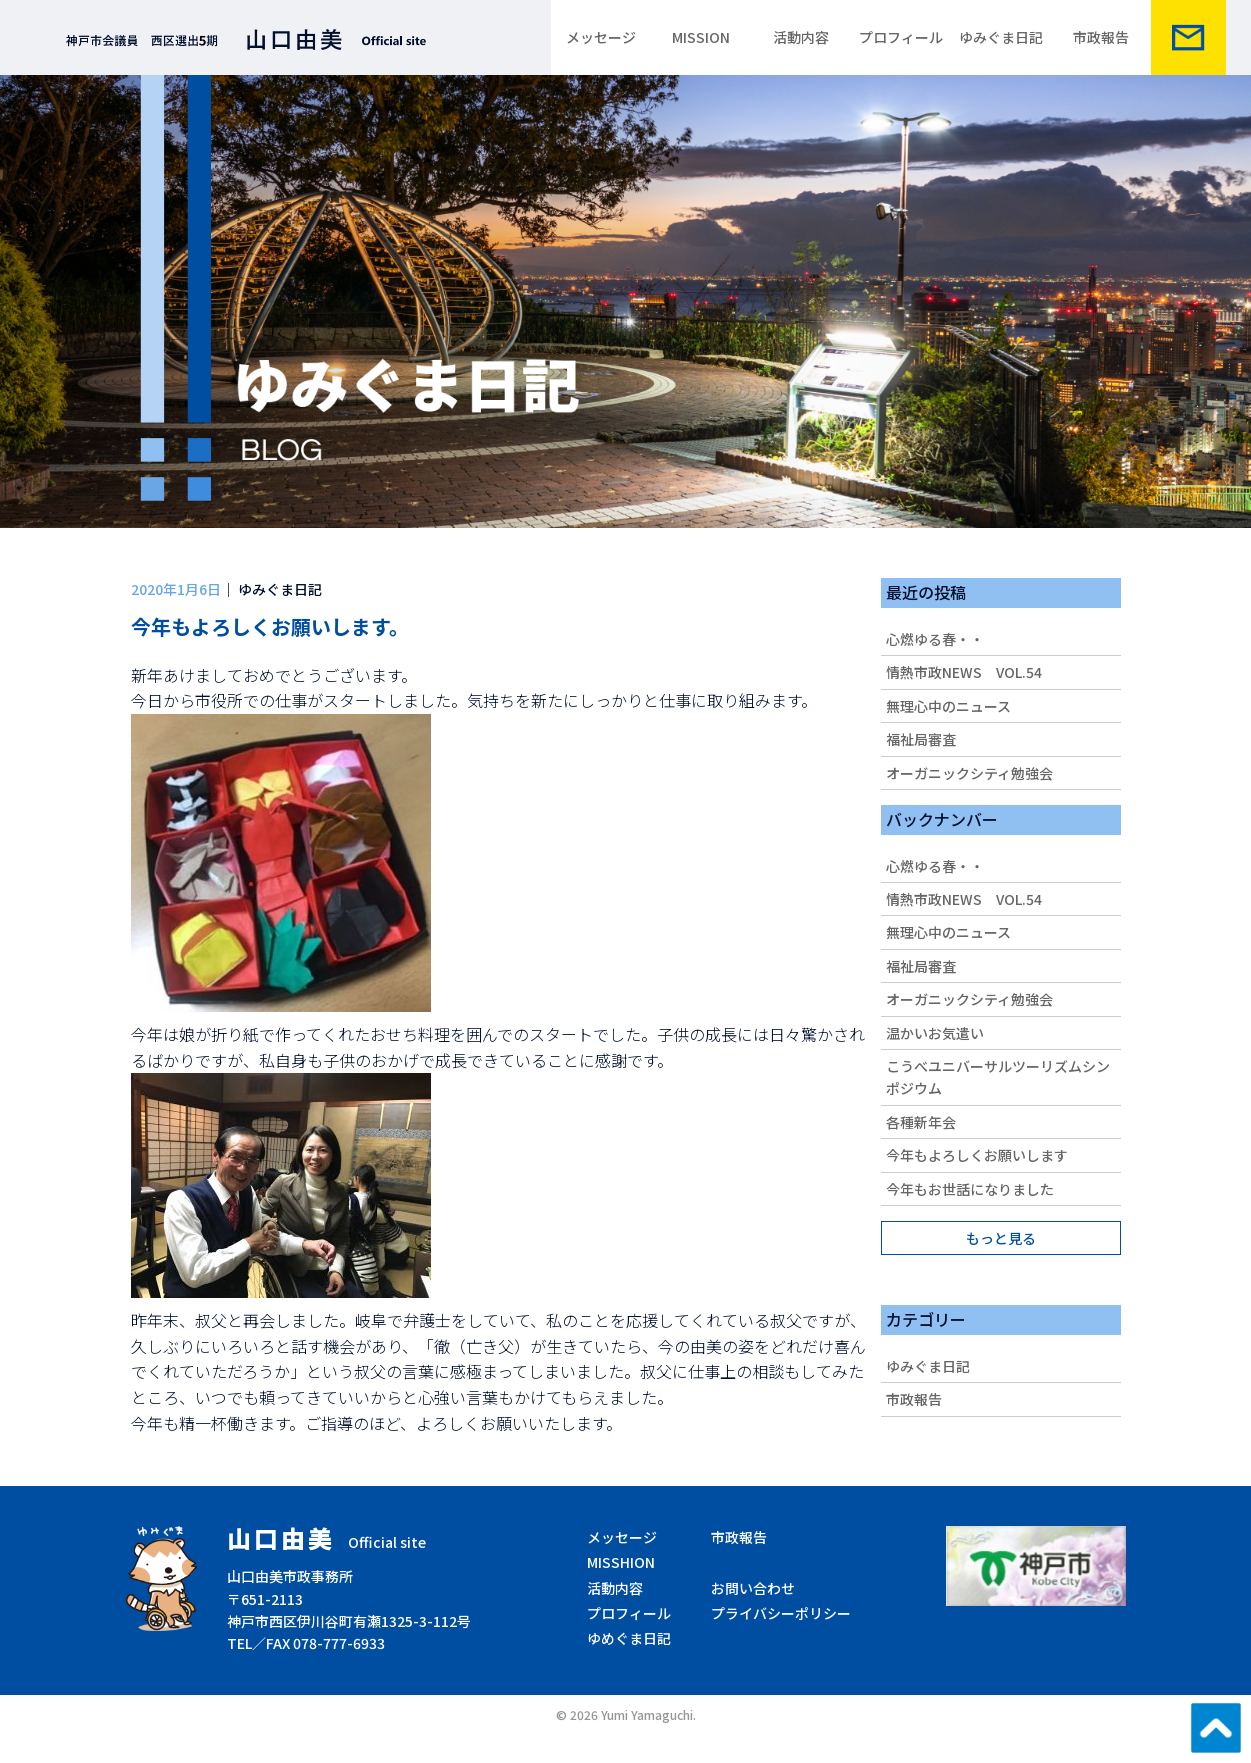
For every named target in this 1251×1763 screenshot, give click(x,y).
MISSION (701, 37)
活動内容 (801, 37)
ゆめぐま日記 (629, 1638)
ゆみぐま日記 (1001, 37)
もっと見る (1001, 1238)
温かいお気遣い (935, 1033)
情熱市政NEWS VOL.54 (964, 672)
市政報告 (1101, 37)
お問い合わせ (753, 1588)
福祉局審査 (921, 739)
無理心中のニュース (948, 706)
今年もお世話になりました (970, 1189)
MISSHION (621, 1562)
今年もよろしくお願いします (977, 1155)
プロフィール (901, 37)
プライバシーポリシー (781, 1613)
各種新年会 (921, 1122)
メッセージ (601, 37)
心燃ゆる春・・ (935, 639)
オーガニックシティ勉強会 (969, 773)
